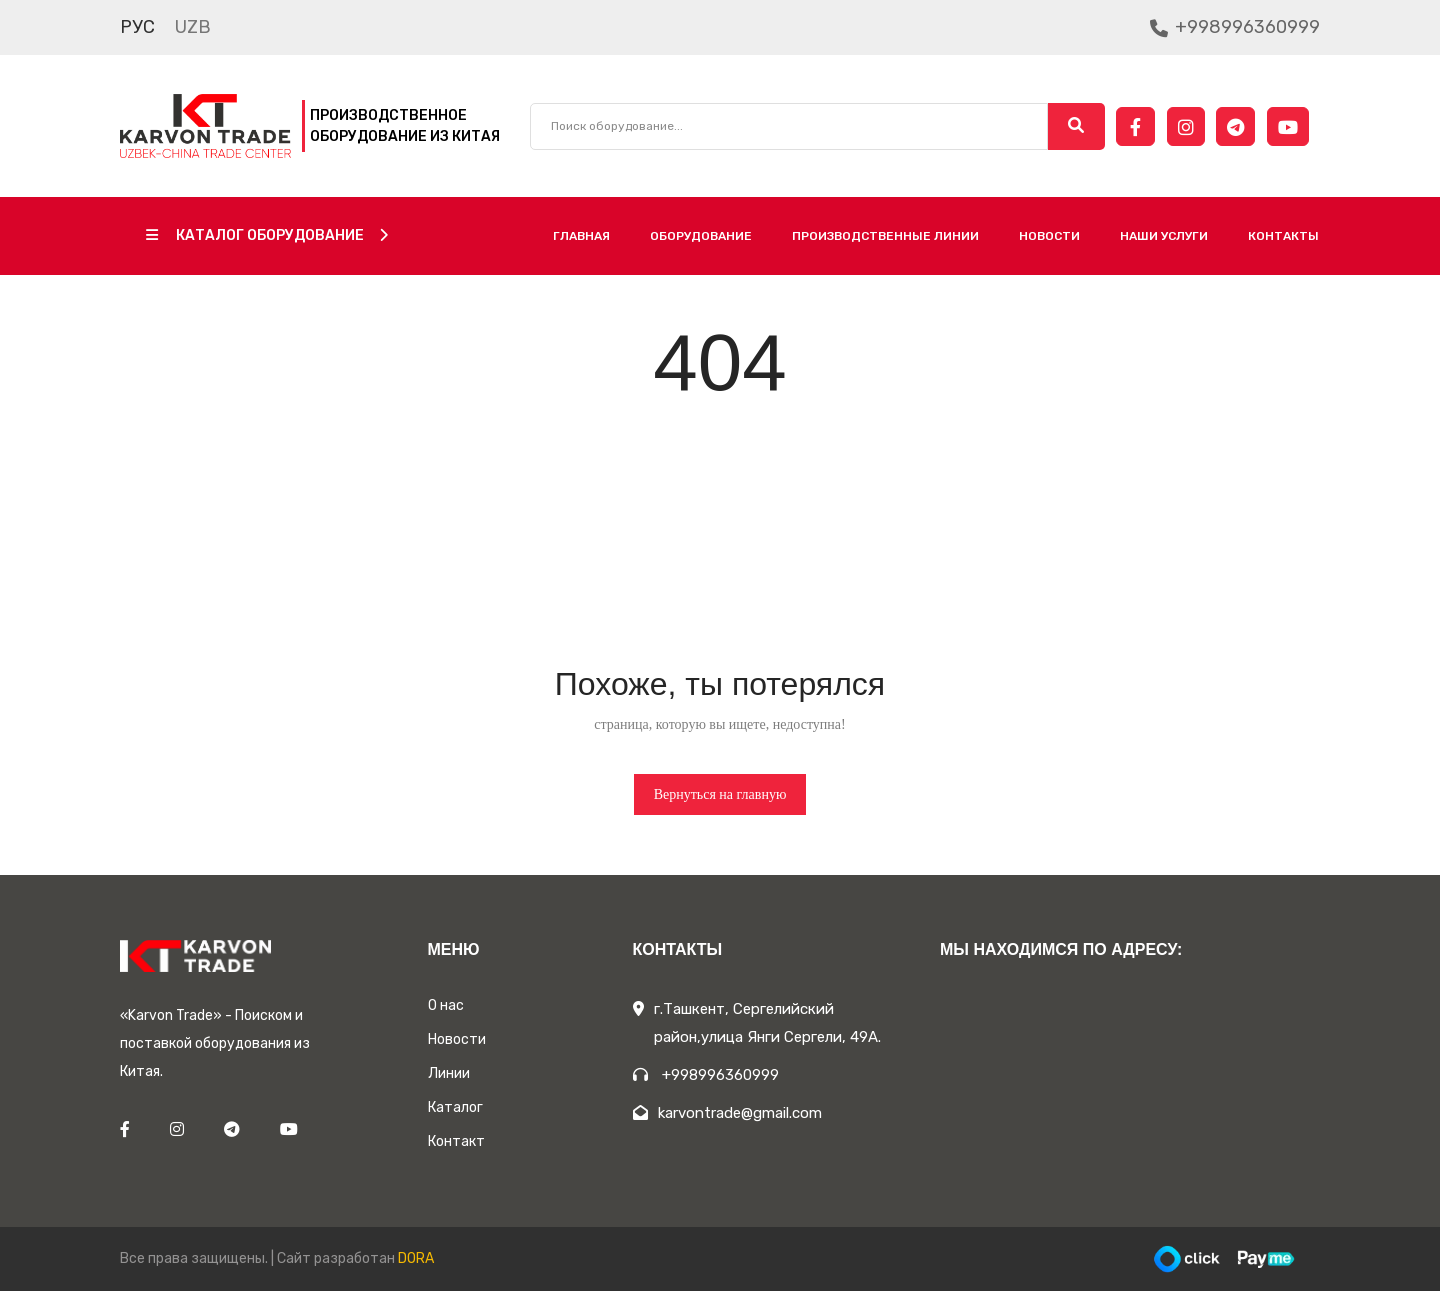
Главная (581, 236)
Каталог (455, 1107)
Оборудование (701, 236)
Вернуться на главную (720, 794)
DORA (416, 1258)
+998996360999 (1235, 27)
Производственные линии (885, 236)
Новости (1049, 236)
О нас (446, 1005)
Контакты (1283, 236)
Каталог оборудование (267, 235)
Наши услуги (1164, 236)
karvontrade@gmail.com (727, 1113)
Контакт (456, 1141)
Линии (449, 1073)
